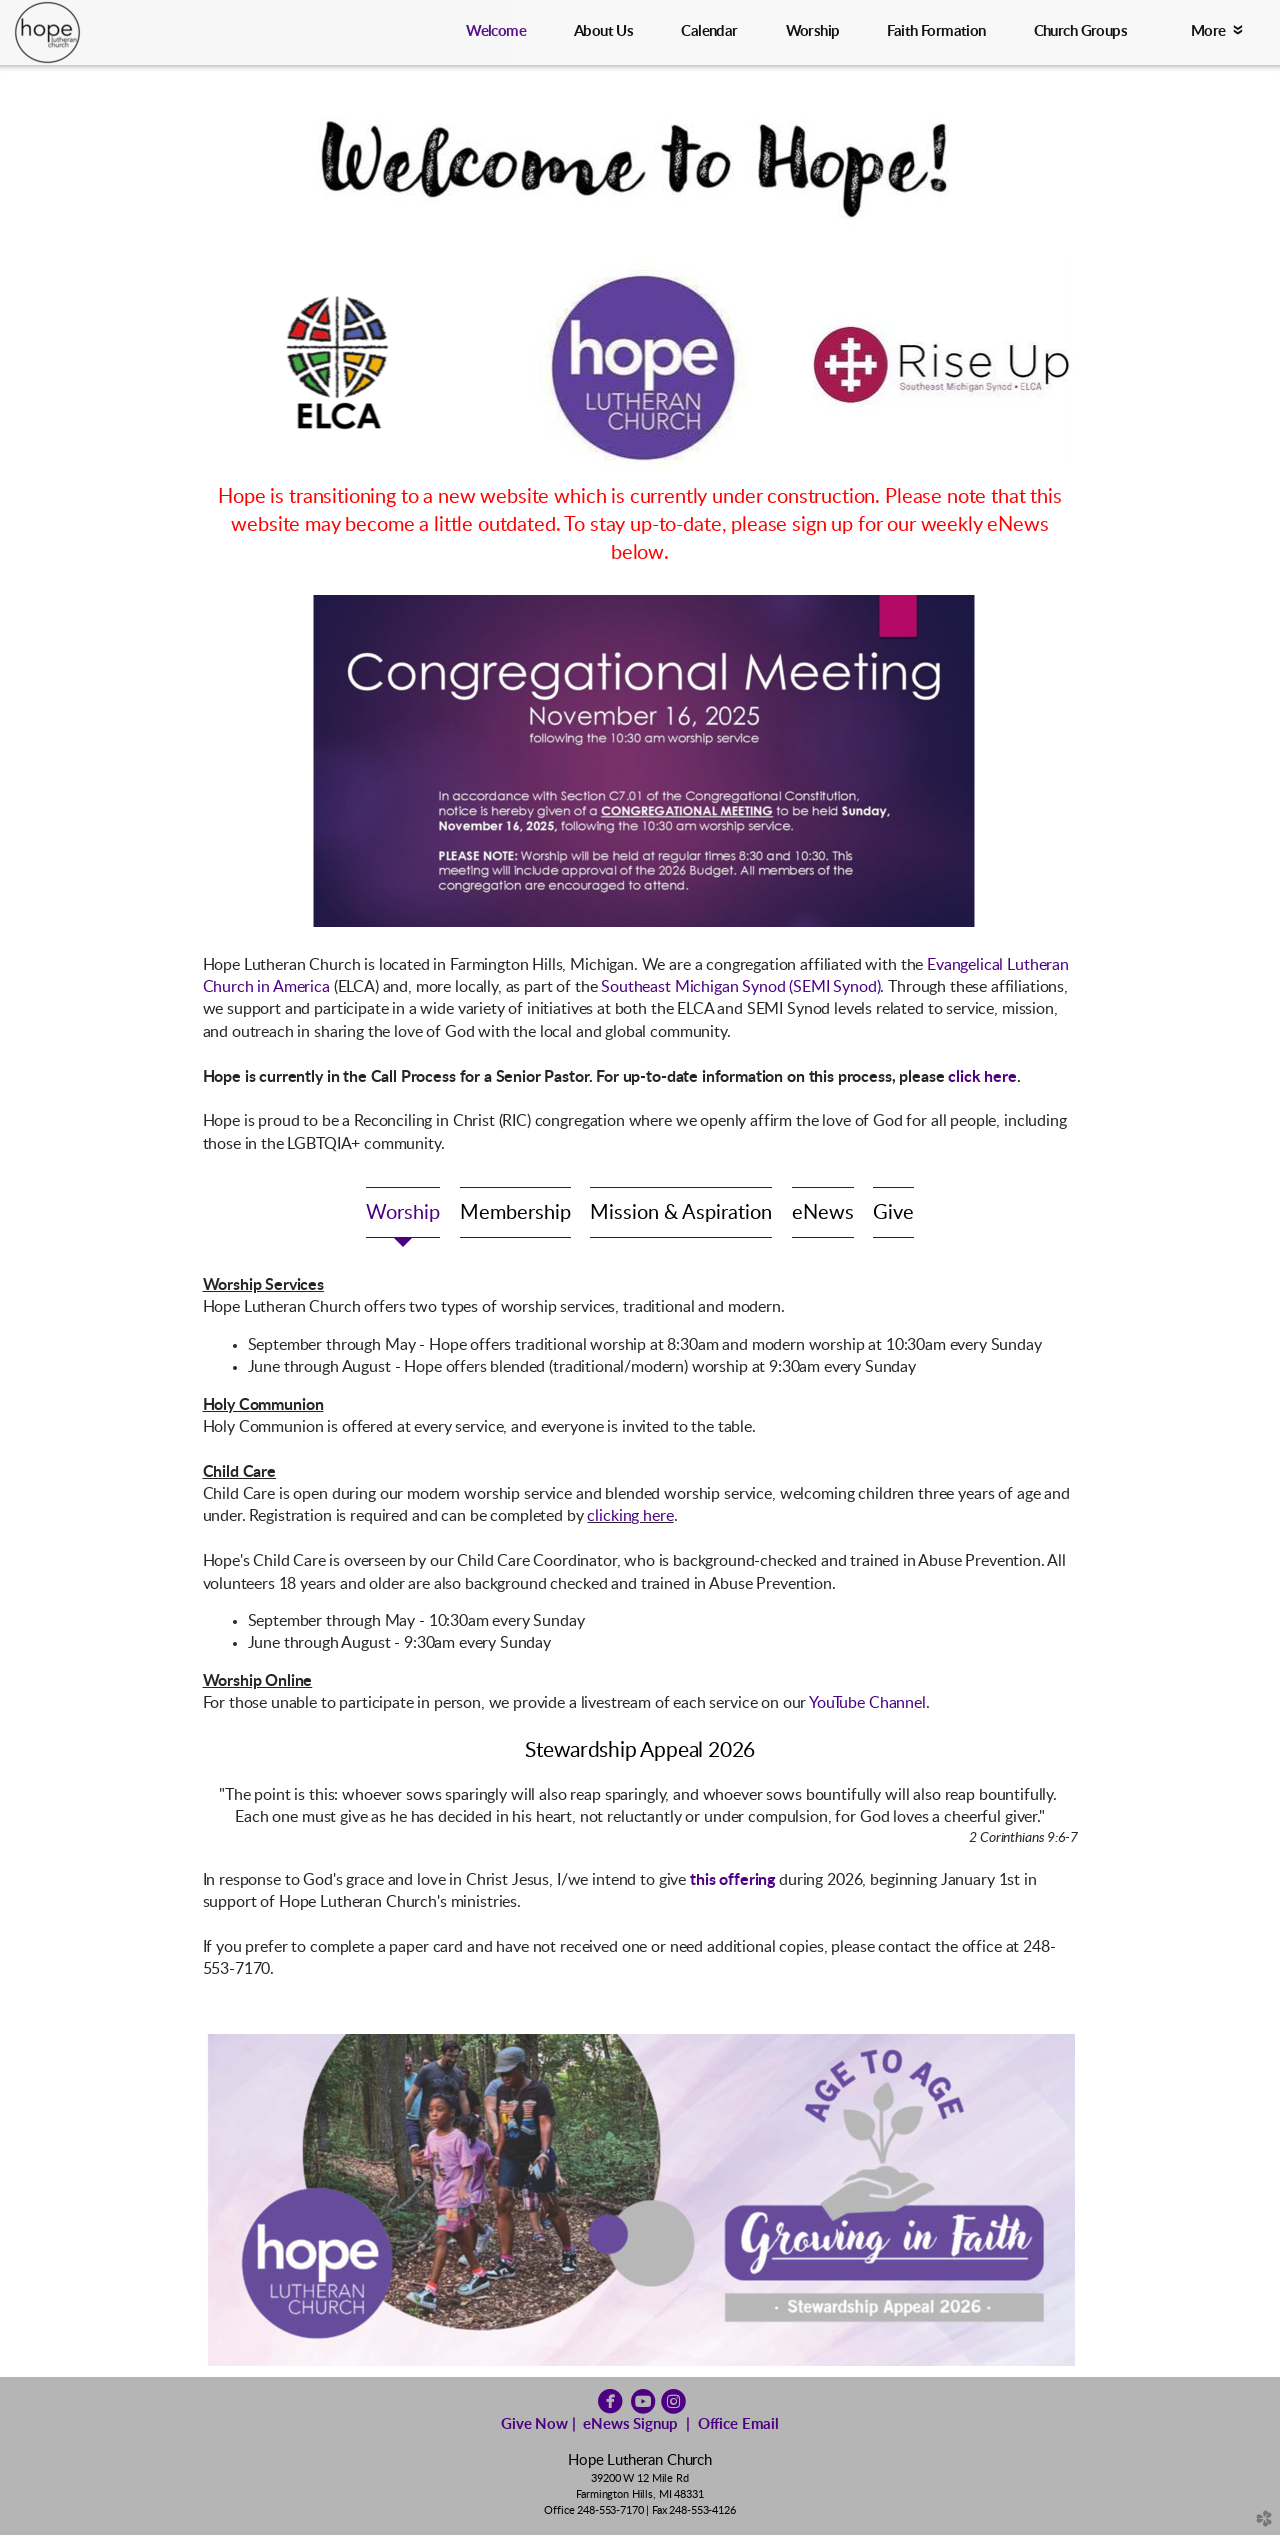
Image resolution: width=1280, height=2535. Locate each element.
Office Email (738, 2424)
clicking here (630, 1516)
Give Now (534, 2424)
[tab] (403, 1212)
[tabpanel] (640, 1494)
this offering (732, 1880)
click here (982, 1077)
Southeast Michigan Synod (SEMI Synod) (740, 987)
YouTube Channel (867, 1703)
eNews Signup (630, 2424)
